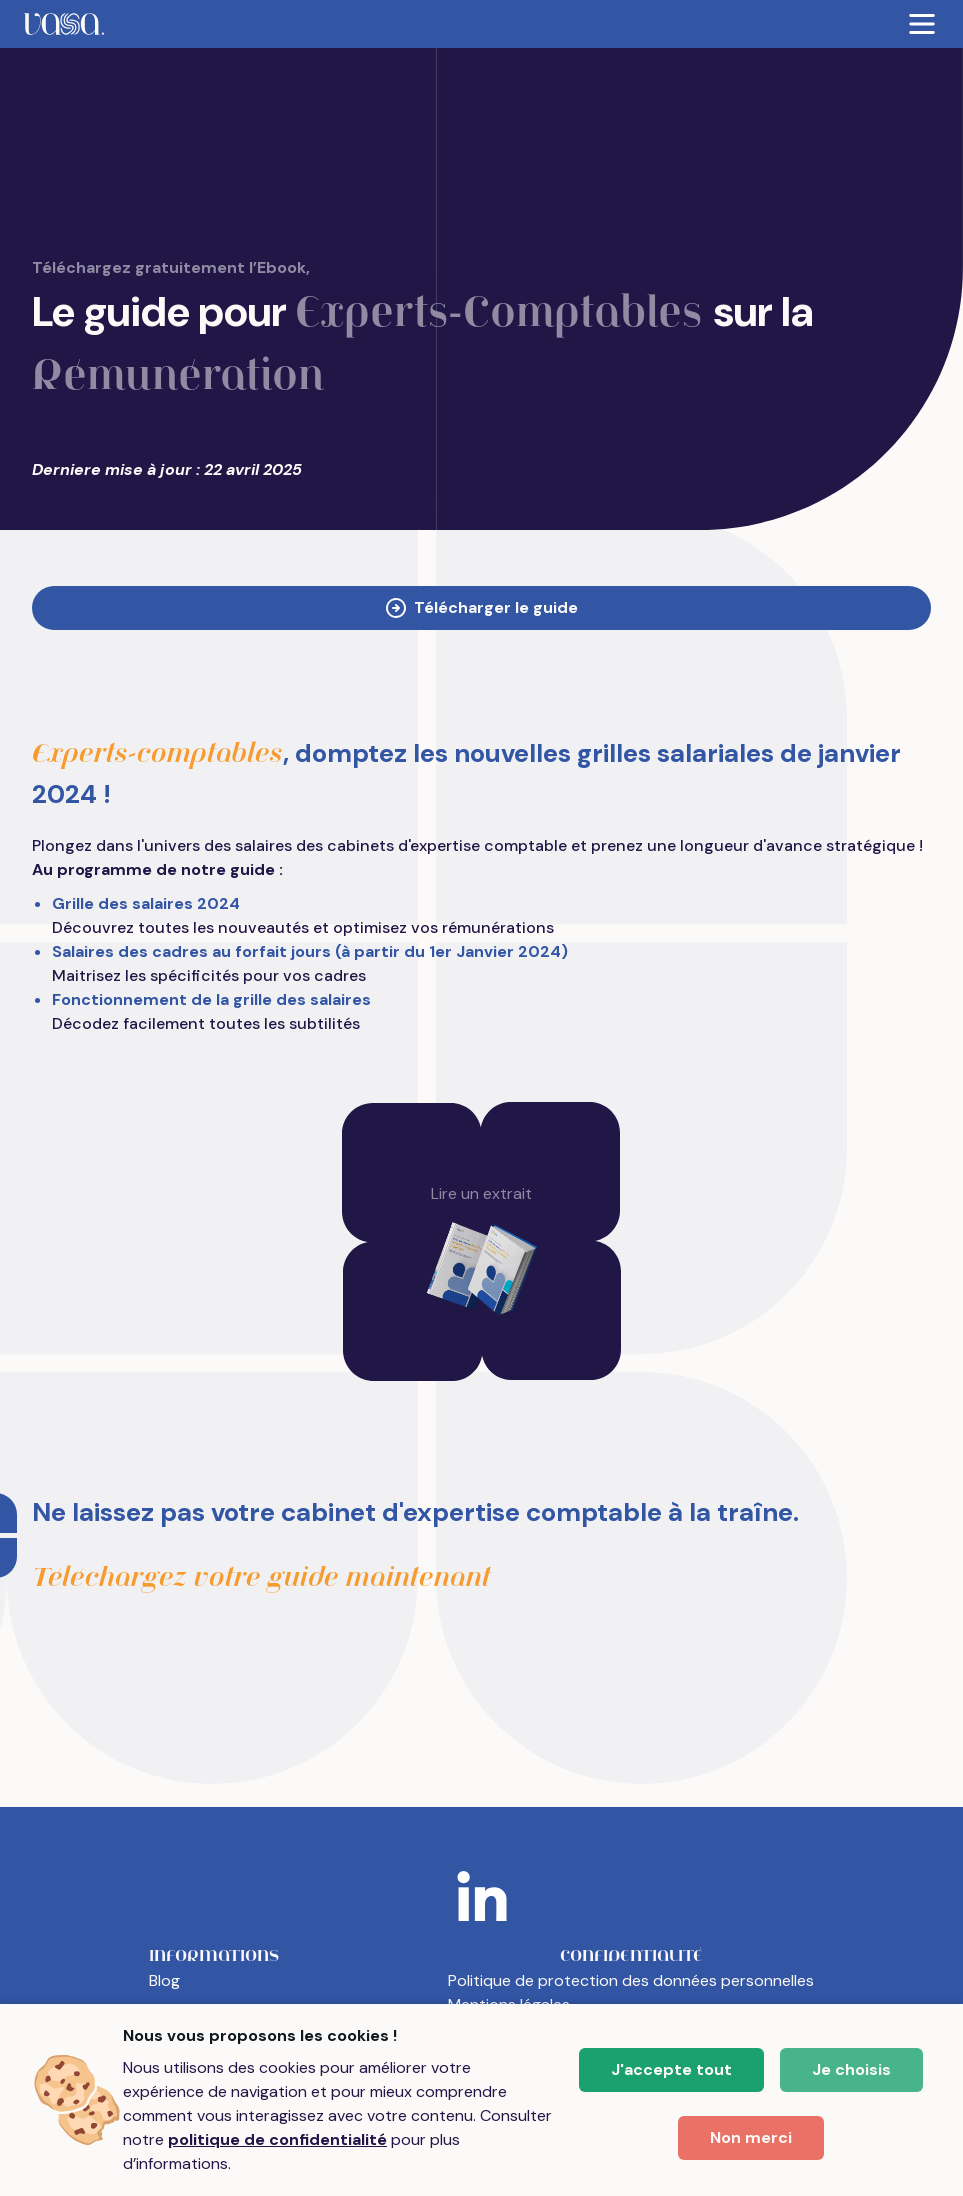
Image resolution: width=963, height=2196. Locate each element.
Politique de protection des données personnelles (631, 1980)
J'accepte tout (671, 2069)
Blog (164, 1980)
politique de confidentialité (277, 2139)
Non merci (751, 2137)
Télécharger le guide (482, 607)
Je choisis (851, 2069)
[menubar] (481, 24)
